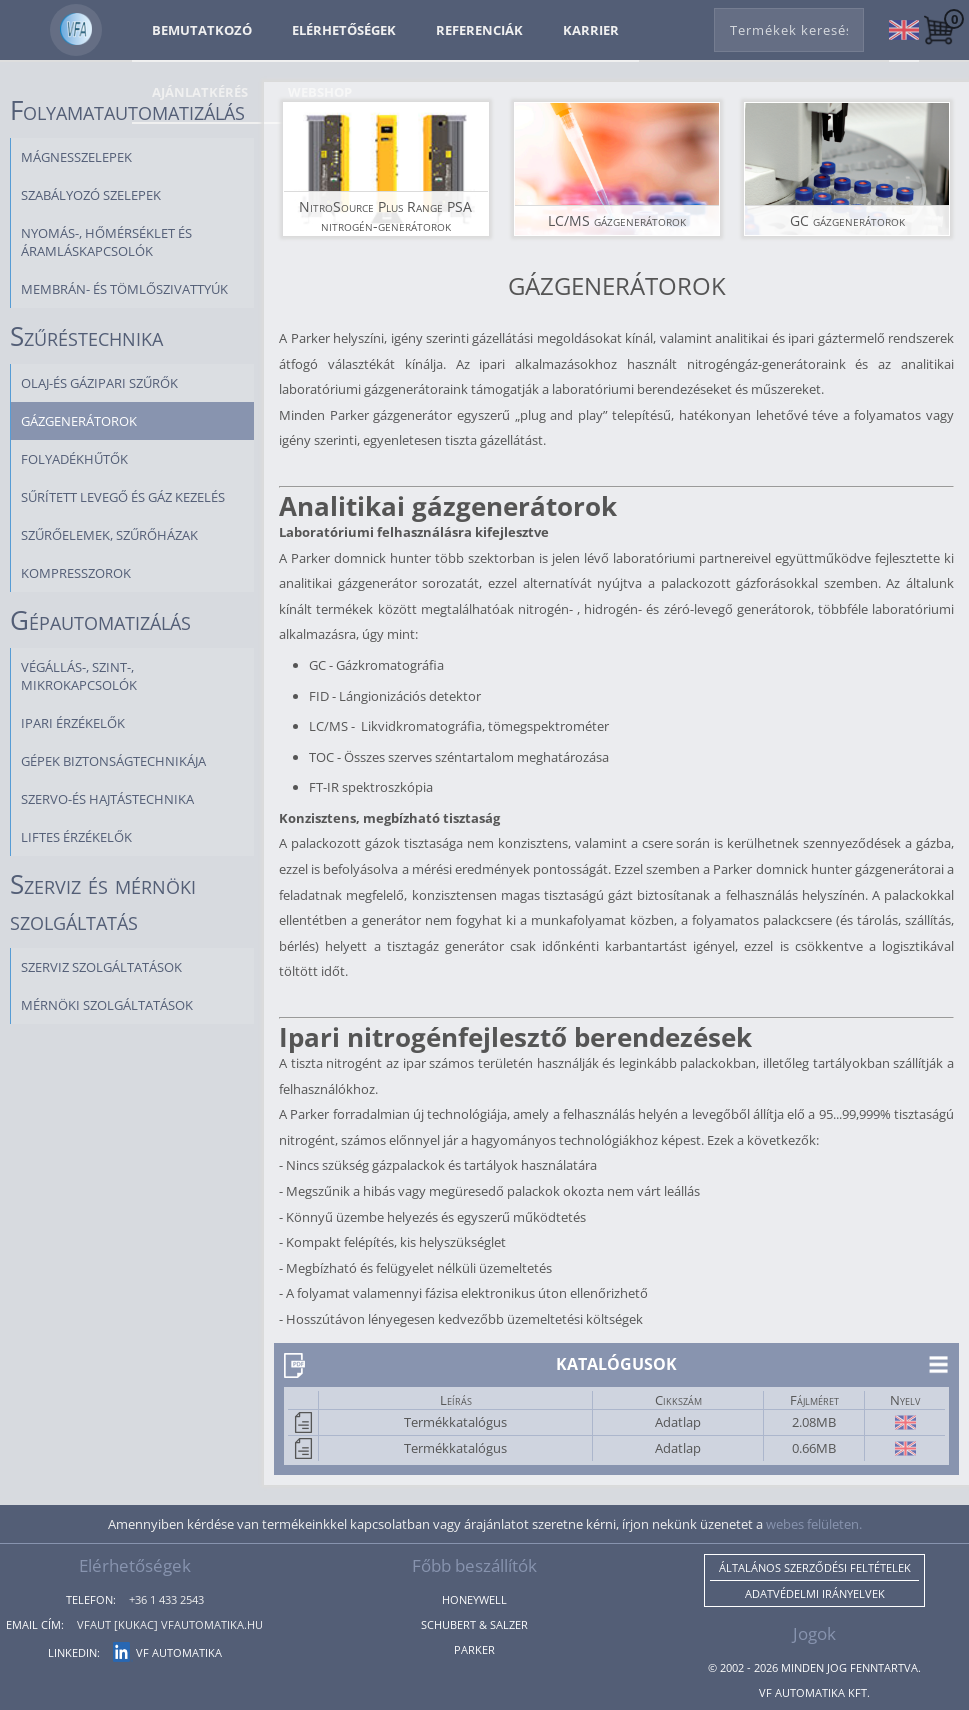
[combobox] (789, 26)
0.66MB (814, 1448)
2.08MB (814, 1422)
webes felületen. (814, 1524)
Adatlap (678, 1422)
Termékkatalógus (455, 1422)
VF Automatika (167, 1652)
